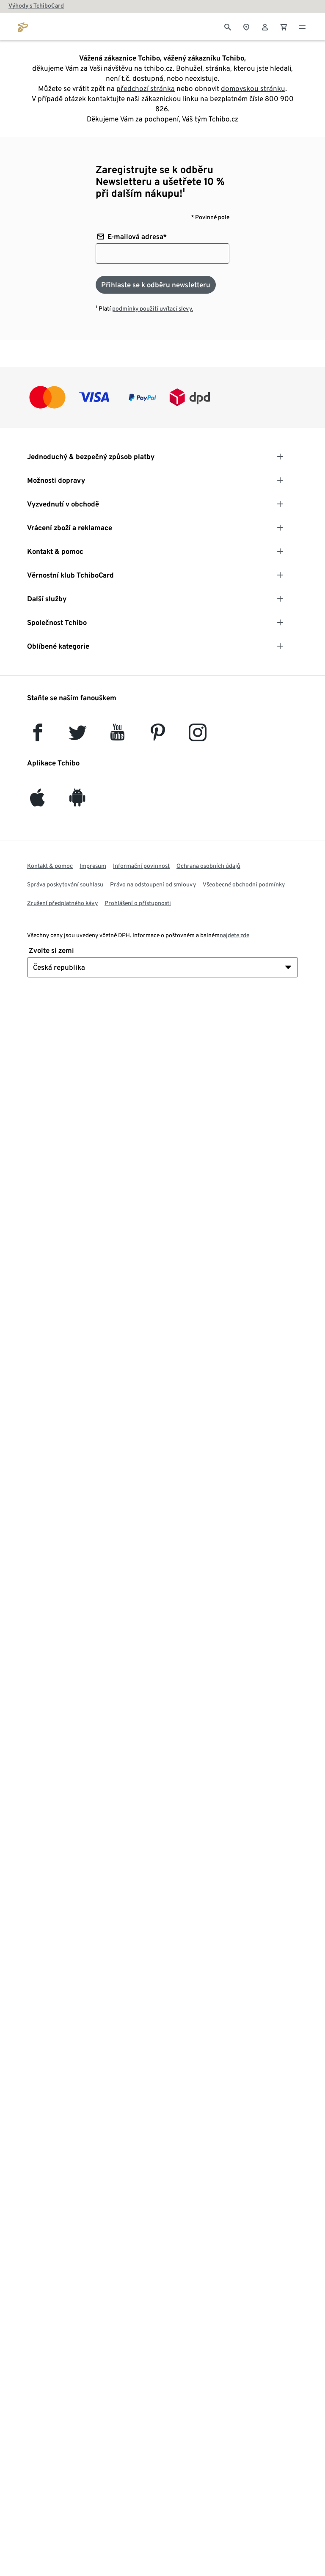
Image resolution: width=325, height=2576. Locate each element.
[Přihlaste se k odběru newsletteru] (156, 284)
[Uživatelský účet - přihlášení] (265, 26)
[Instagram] (197, 736)
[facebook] (37, 736)
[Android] (77, 801)
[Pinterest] (157, 736)
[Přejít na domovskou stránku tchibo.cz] (23, 26)
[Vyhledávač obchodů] (246, 26)
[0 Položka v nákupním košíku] (283, 26)
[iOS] (37, 801)
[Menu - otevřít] (302, 26)
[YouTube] (117, 736)
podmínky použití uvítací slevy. (152, 308)
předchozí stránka (145, 88)
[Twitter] (77, 736)
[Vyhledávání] (227, 26)
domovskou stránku (253, 88)
